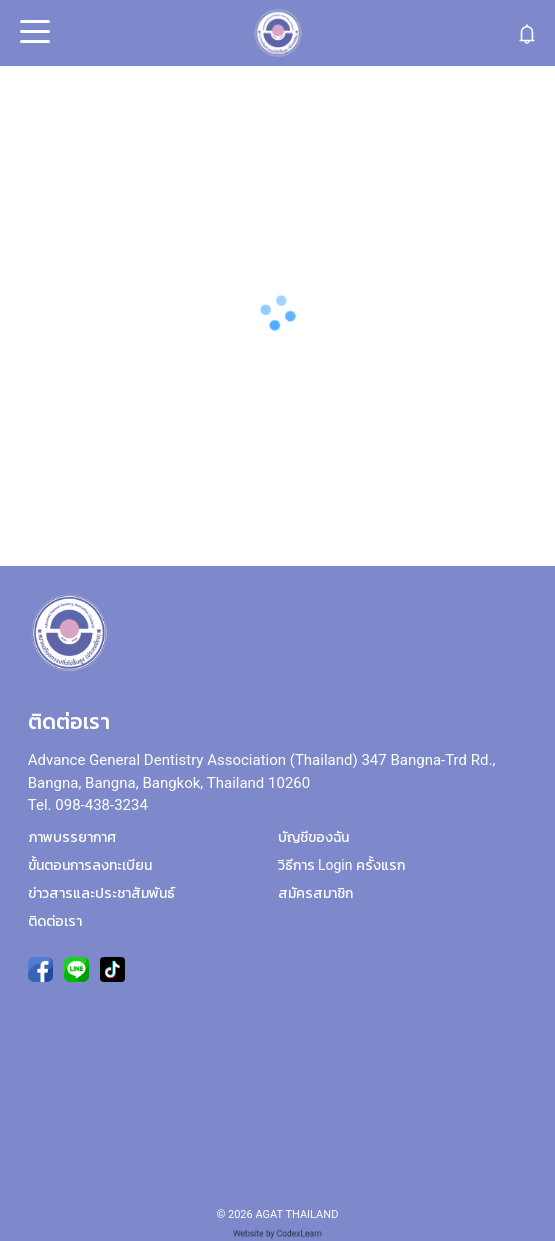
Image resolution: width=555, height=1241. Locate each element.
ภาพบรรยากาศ (72, 837)
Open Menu (33, 33)
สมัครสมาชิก (315, 893)
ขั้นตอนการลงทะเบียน (90, 865)
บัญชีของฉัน (313, 837)
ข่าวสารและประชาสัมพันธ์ (101, 893)
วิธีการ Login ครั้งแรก (341, 865)
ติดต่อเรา (55, 921)
